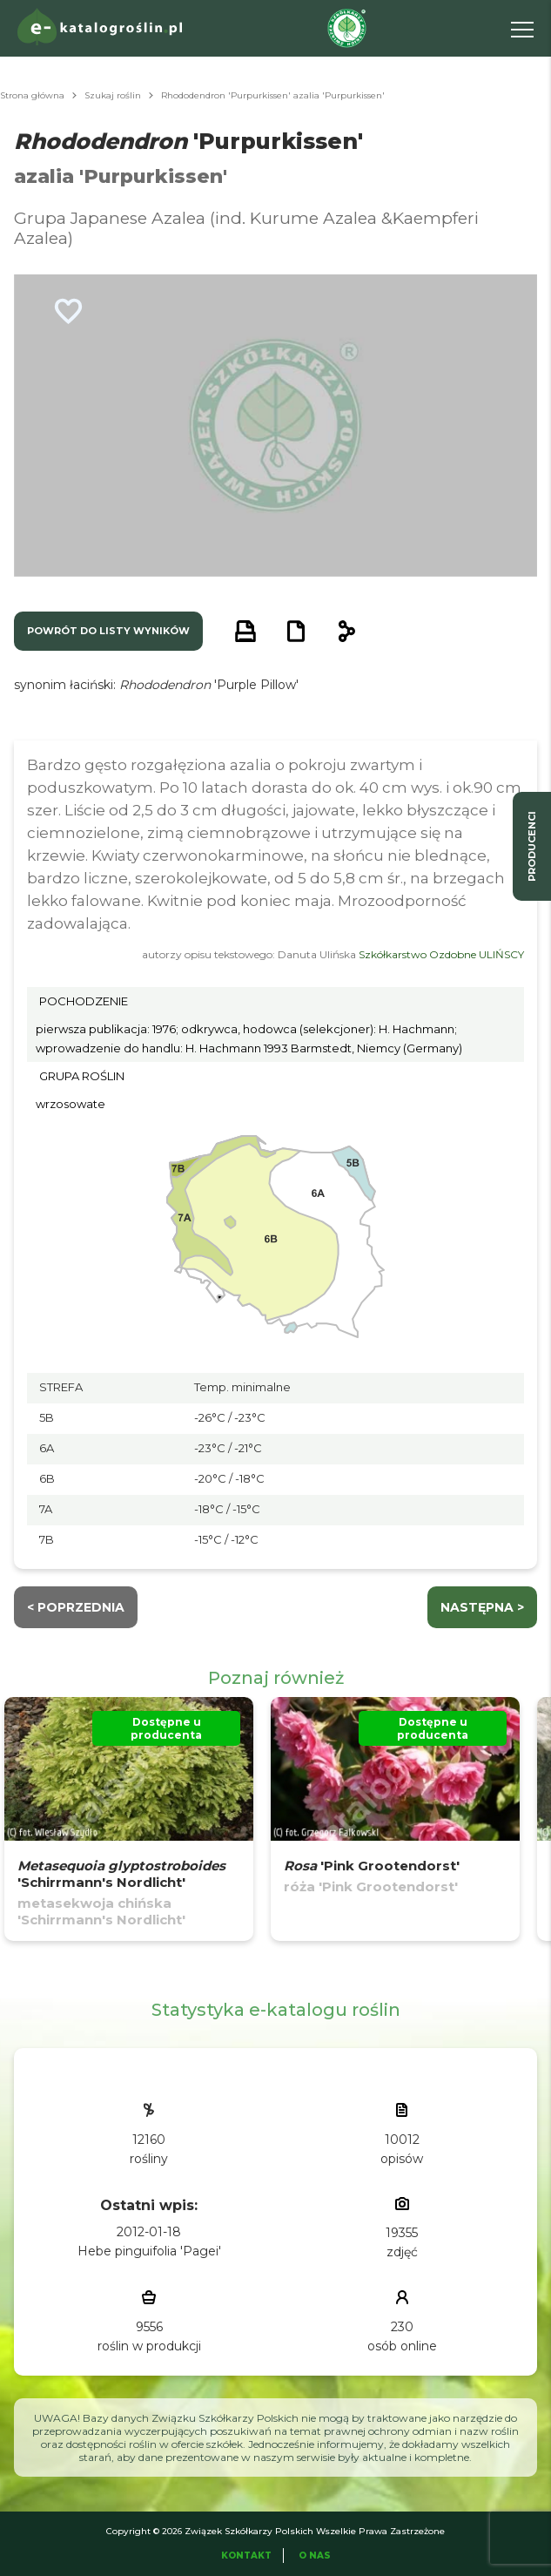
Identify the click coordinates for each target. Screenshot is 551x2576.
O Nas (315, 2555)
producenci (532, 846)
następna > (482, 1607)
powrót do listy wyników (108, 631)
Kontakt (246, 2555)
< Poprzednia (75, 1607)
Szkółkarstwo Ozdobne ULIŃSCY (441, 954)
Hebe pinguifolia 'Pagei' (149, 2251)
